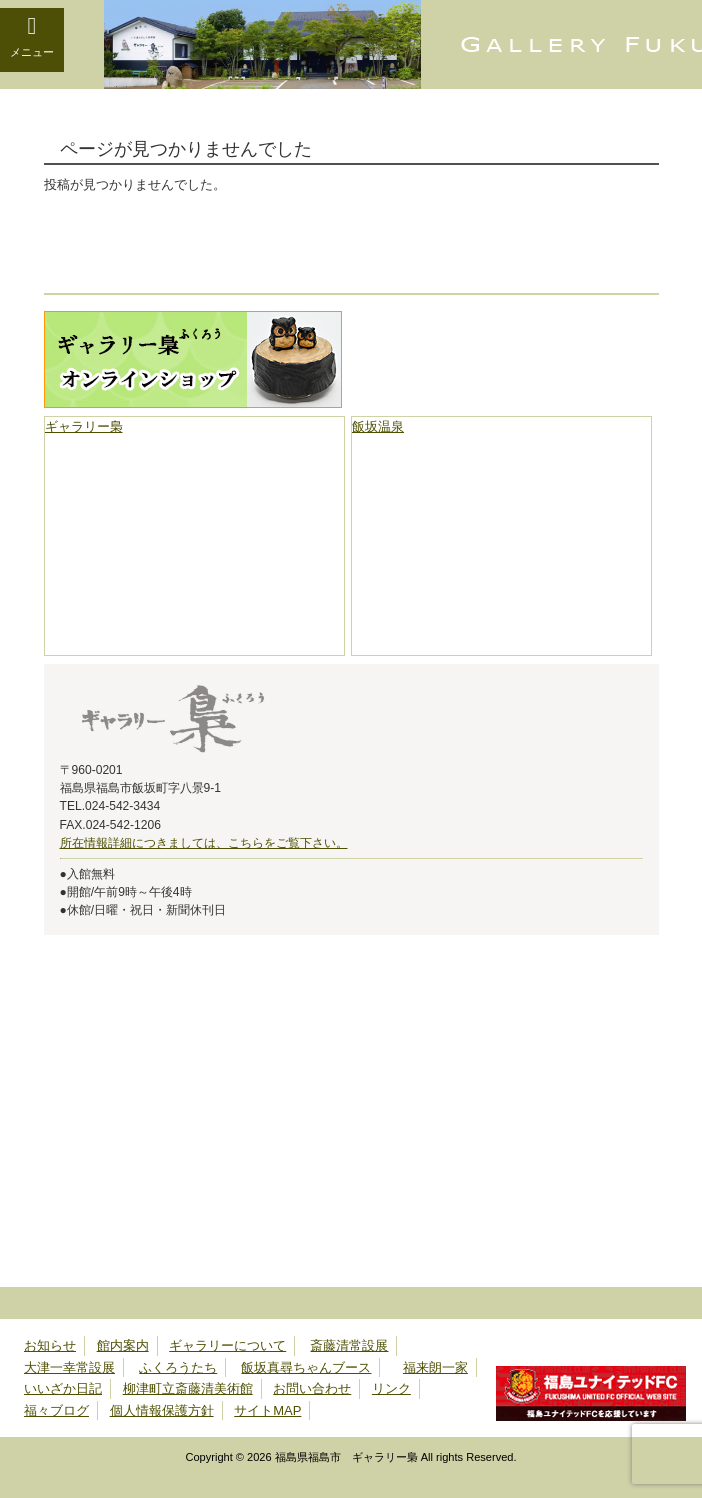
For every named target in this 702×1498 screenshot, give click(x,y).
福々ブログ (56, 1410)
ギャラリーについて (227, 1345)
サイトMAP (267, 1410)
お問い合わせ (312, 1388)
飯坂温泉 (378, 426)
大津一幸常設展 (69, 1367)
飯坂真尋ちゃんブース (306, 1367)
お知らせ (50, 1345)
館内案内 (123, 1345)
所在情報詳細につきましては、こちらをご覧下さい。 (204, 843)
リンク (391, 1388)
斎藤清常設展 (349, 1345)
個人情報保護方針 (162, 1410)
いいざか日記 (63, 1388)
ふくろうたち (178, 1367)
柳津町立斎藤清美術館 (188, 1388)
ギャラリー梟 (84, 426)
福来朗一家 (435, 1367)
